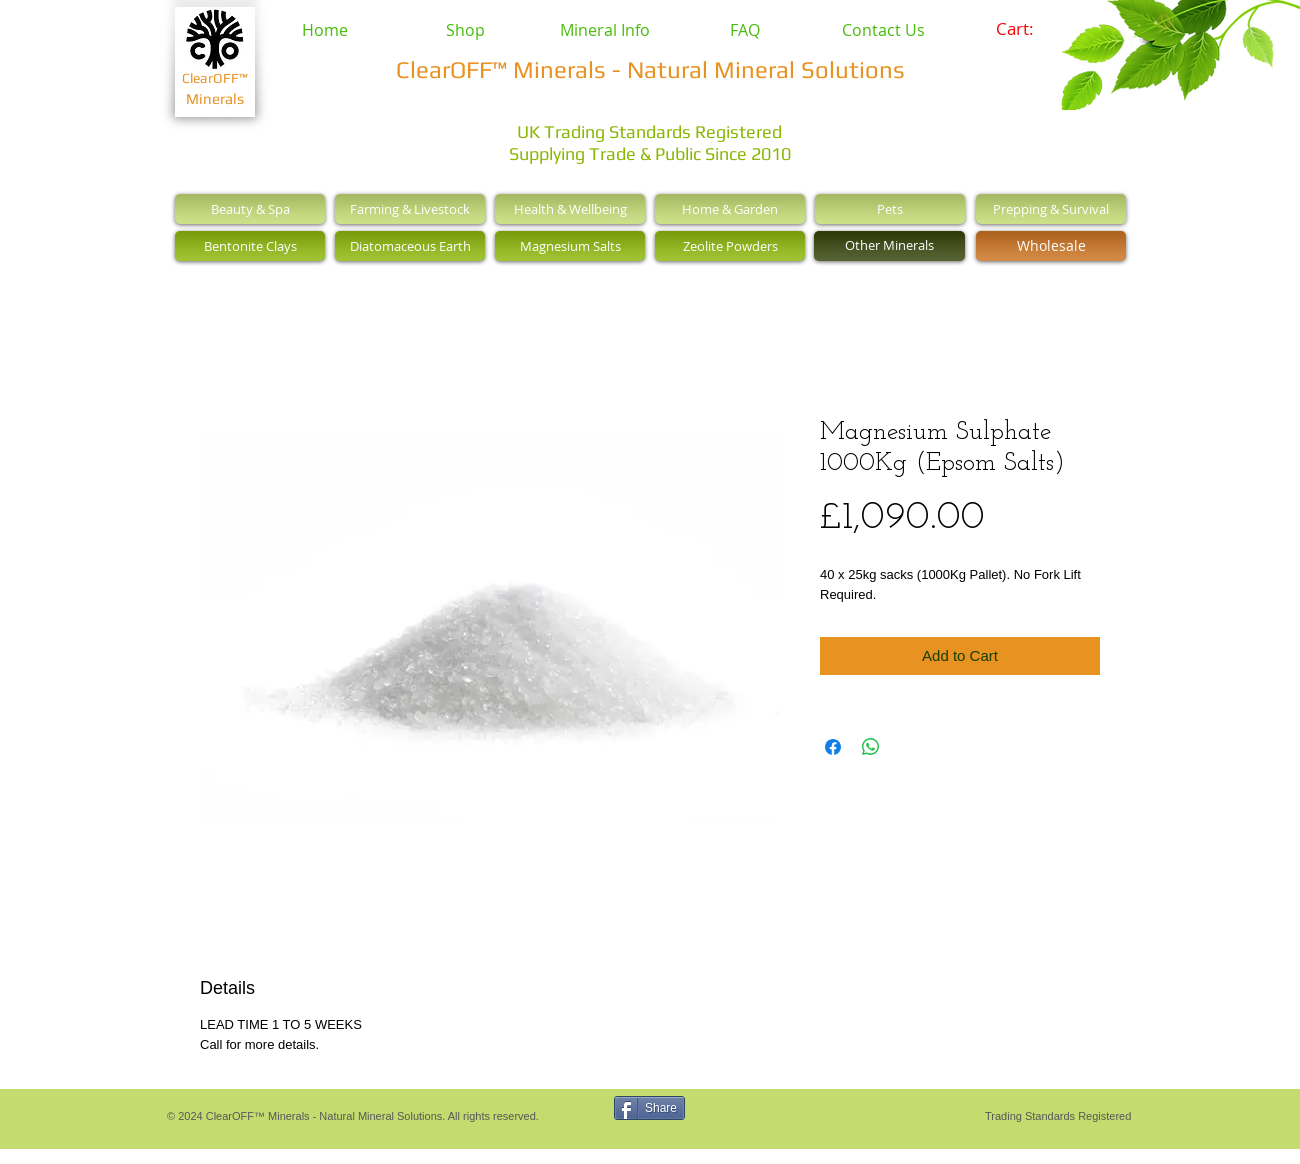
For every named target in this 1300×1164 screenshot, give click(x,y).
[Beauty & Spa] (250, 209)
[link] (1028, 29)
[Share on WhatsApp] (871, 747)
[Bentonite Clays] (250, 246)
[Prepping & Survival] (1051, 209)
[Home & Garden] (730, 209)
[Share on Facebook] (833, 747)
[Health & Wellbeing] (570, 209)
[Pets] (890, 209)
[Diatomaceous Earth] (410, 246)
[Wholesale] (1051, 246)
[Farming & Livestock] (410, 209)
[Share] (649, 1108)
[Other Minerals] (889, 246)
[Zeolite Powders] (730, 246)
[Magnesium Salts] (570, 246)
